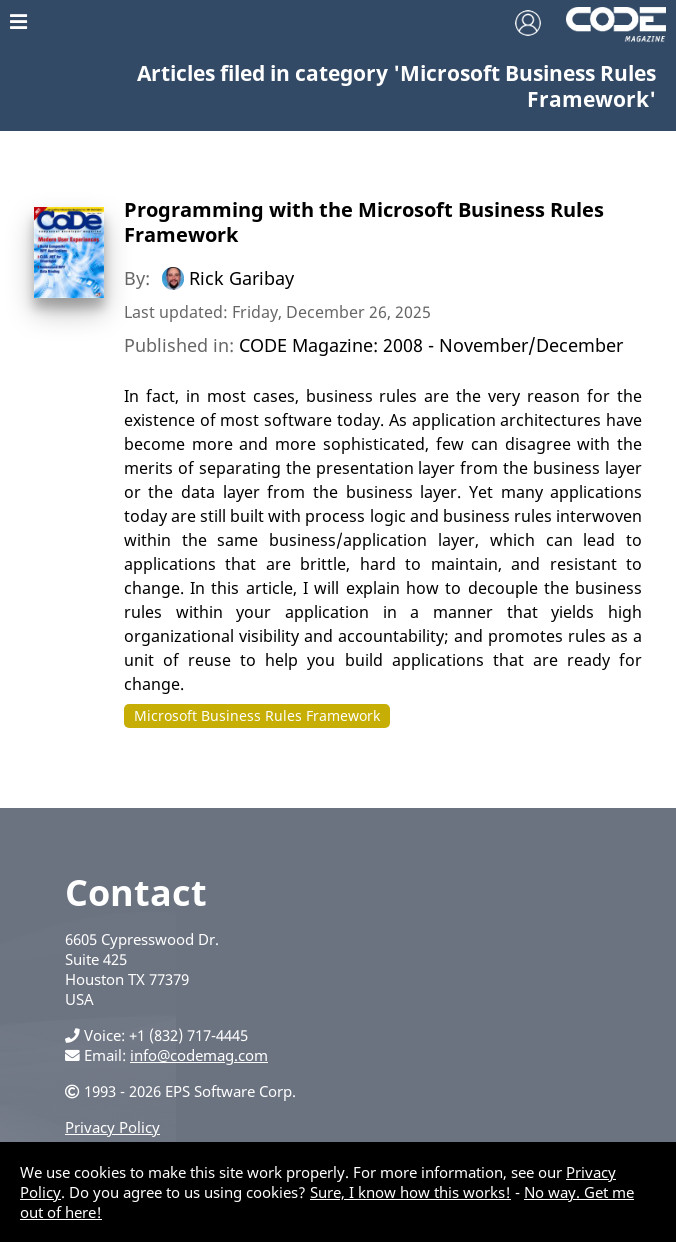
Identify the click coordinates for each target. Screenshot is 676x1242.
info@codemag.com (199, 1055)
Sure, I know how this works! (410, 1192)
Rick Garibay (241, 278)
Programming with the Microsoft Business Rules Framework (364, 222)
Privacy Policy (112, 1127)
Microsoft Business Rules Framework (257, 715)
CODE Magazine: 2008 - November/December (431, 345)
